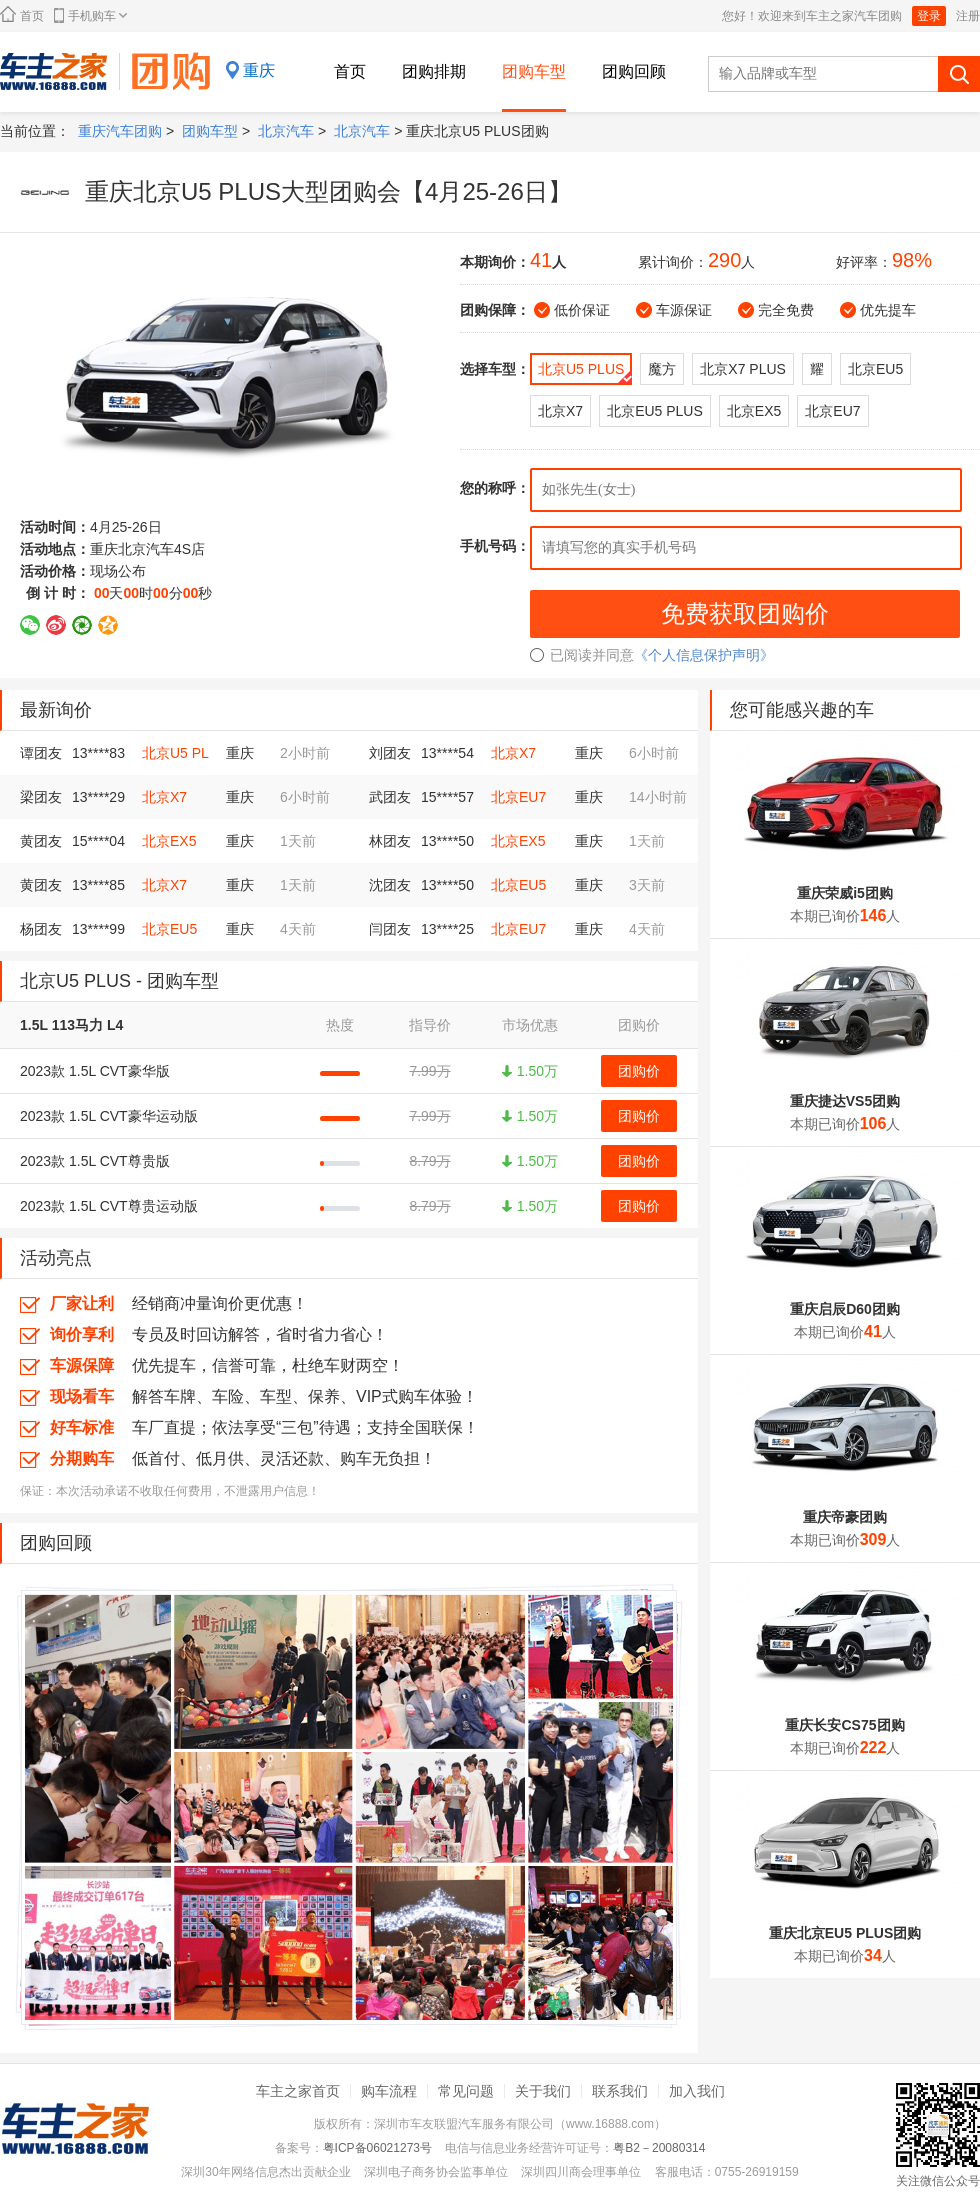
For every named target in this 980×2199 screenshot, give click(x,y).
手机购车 (90, 15)
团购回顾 (634, 71)
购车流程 (389, 2091)
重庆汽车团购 (120, 131)
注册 (968, 16)
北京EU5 (518, 885)
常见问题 (466, 2091)
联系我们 (620, 2091)
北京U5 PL (175, 753)
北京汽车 (286, 131)
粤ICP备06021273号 (377, 2148)
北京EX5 (169, 841)
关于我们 (543, 2091)
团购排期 (434, 71)
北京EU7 (518, 797)
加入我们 (697, 2091)
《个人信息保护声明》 (704, 655)
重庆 (259, 70)
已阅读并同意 (582, 655)
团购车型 (534, 71)
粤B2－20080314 (659, 2148)
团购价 (639, 1071)
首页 (22, 14)
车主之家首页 (298, 2091)
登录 (929, 16)
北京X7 (513, 753)
